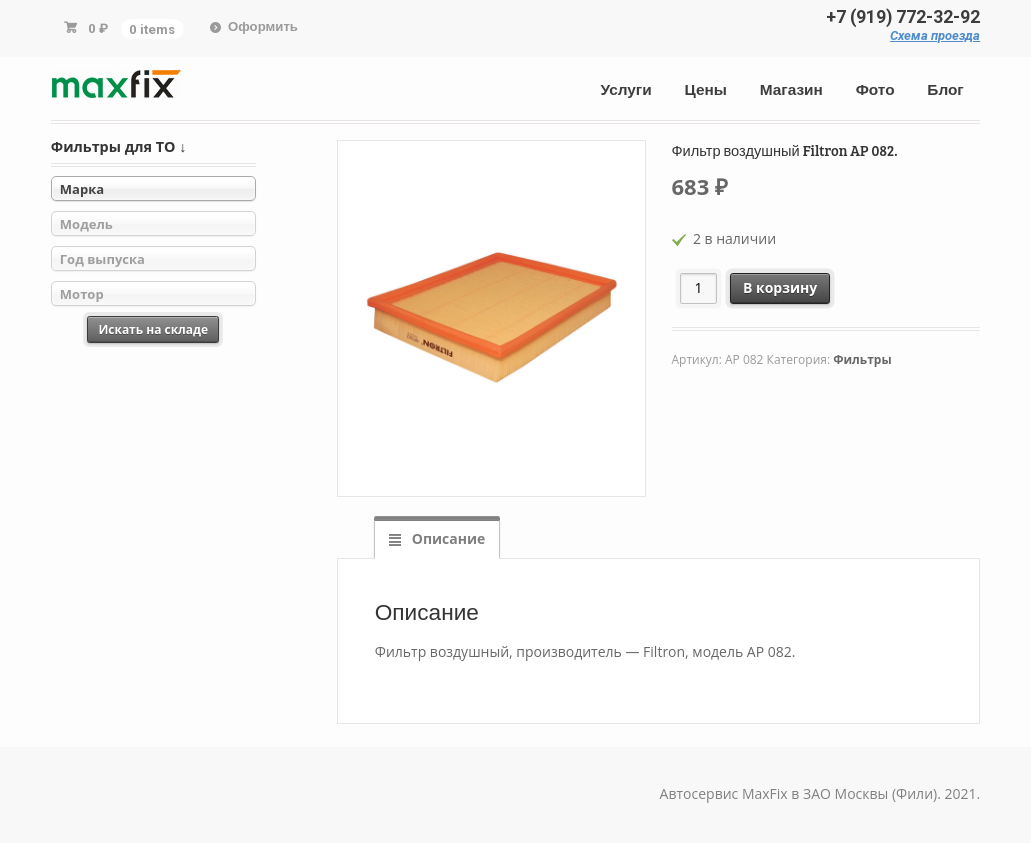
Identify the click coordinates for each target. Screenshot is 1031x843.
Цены (706, 90)
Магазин (791, 90)
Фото (875, 90)
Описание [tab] (446, 538)
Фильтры (862, 359)
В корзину (780, 287)
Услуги (626, 90)
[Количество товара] (698, 288)
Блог (945, 90)
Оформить (263, 26)
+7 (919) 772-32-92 (903, 17)
